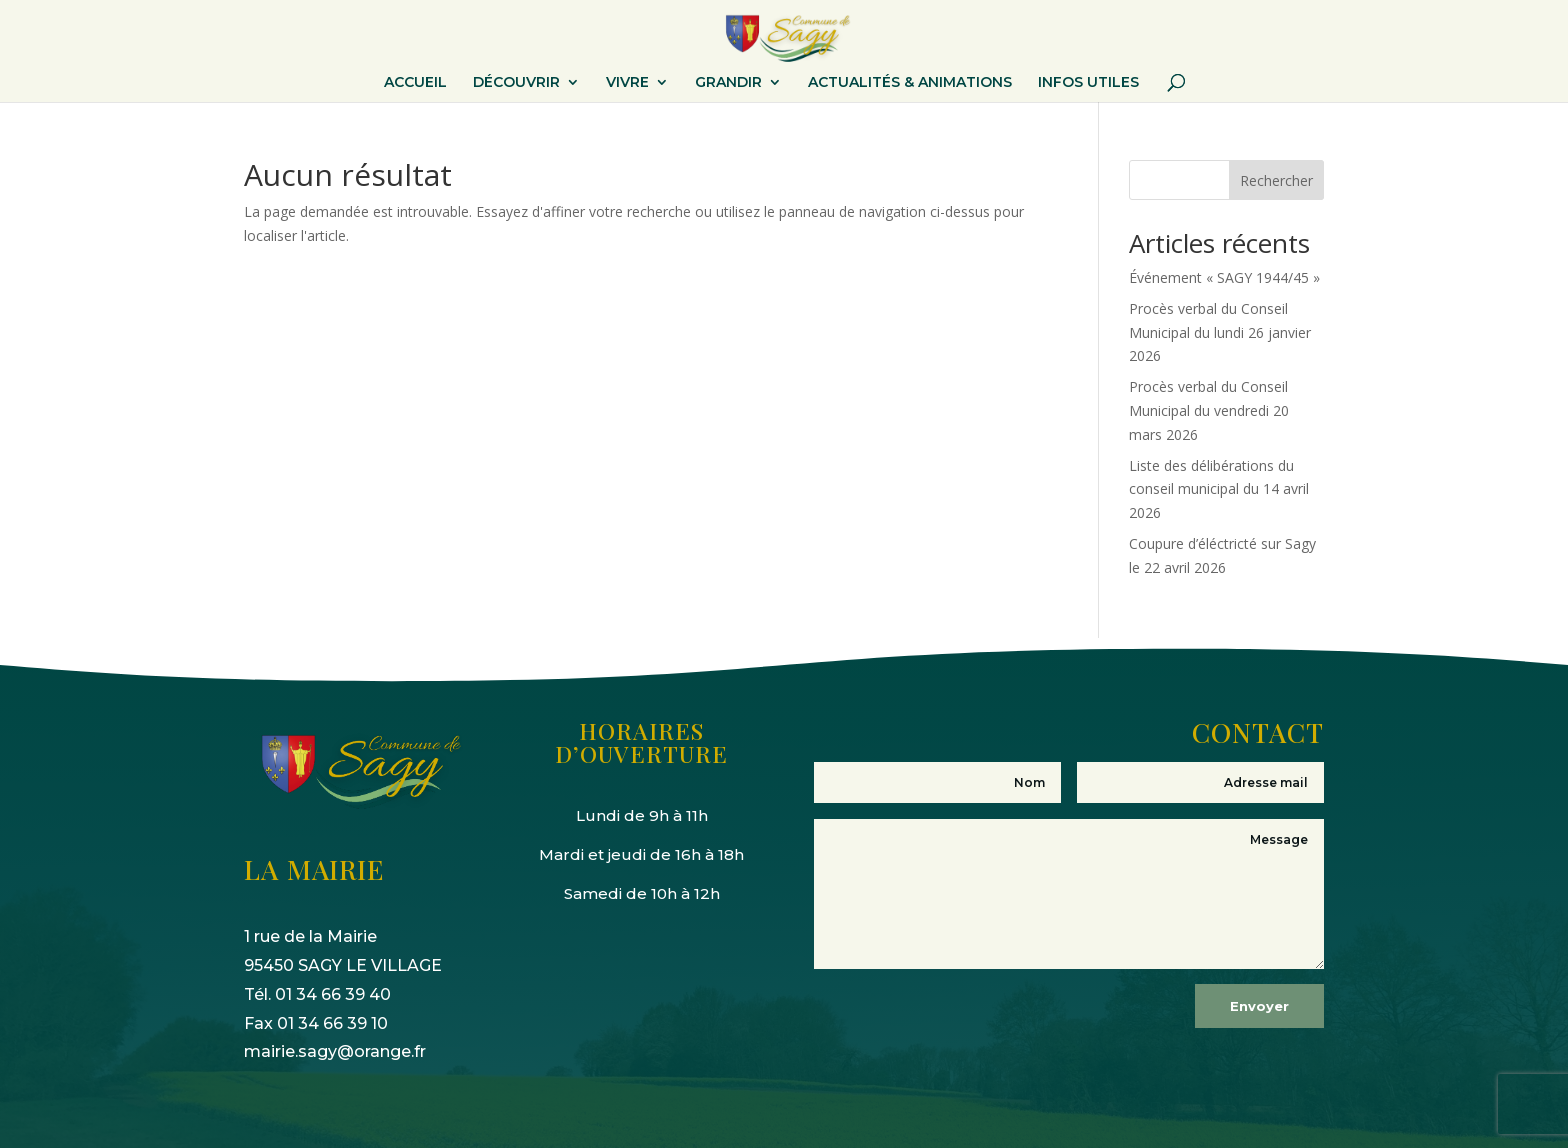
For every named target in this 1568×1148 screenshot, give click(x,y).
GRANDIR (728, 83)
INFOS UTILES (1088, 83)
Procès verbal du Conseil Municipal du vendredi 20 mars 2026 (1209, 410)
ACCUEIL (415, 83)
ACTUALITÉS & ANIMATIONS (910, 83)
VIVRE (627, 83)
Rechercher (1276, 180)
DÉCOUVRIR (516, 83)
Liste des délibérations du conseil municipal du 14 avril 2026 (1219, 489)
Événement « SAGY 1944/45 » (1224, 277)
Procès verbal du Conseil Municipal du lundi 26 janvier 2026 (1220, 332)
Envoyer (1259, 1006)
